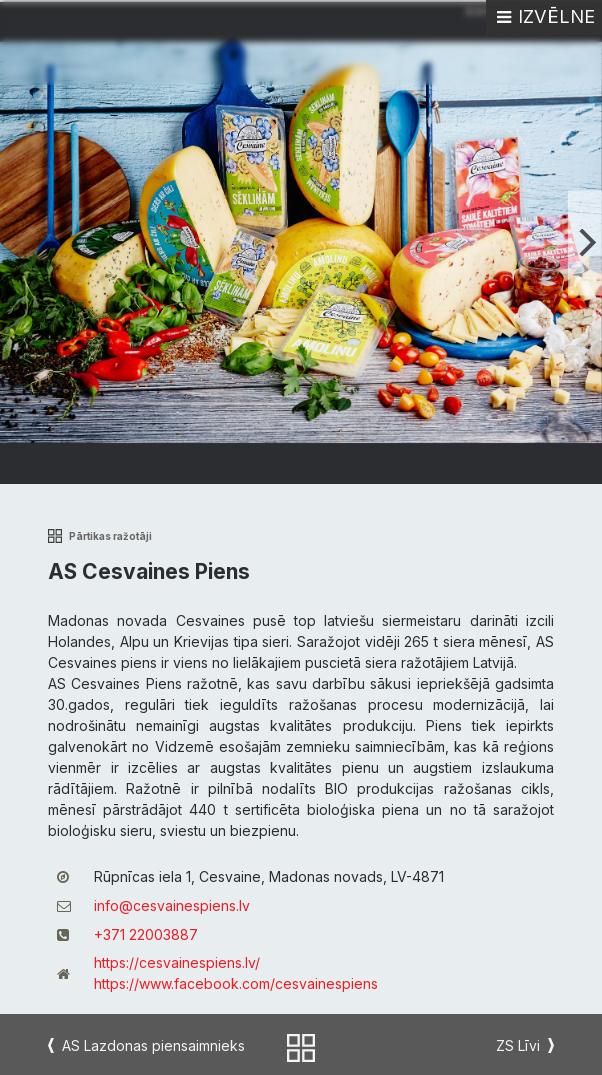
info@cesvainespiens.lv (172, 905)
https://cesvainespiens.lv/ (177, 962)
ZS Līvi (518, 1045)
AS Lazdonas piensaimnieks (153, 1045)
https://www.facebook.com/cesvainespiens (236, 983)
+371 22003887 (146, 934)
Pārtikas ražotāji (110, 536)
